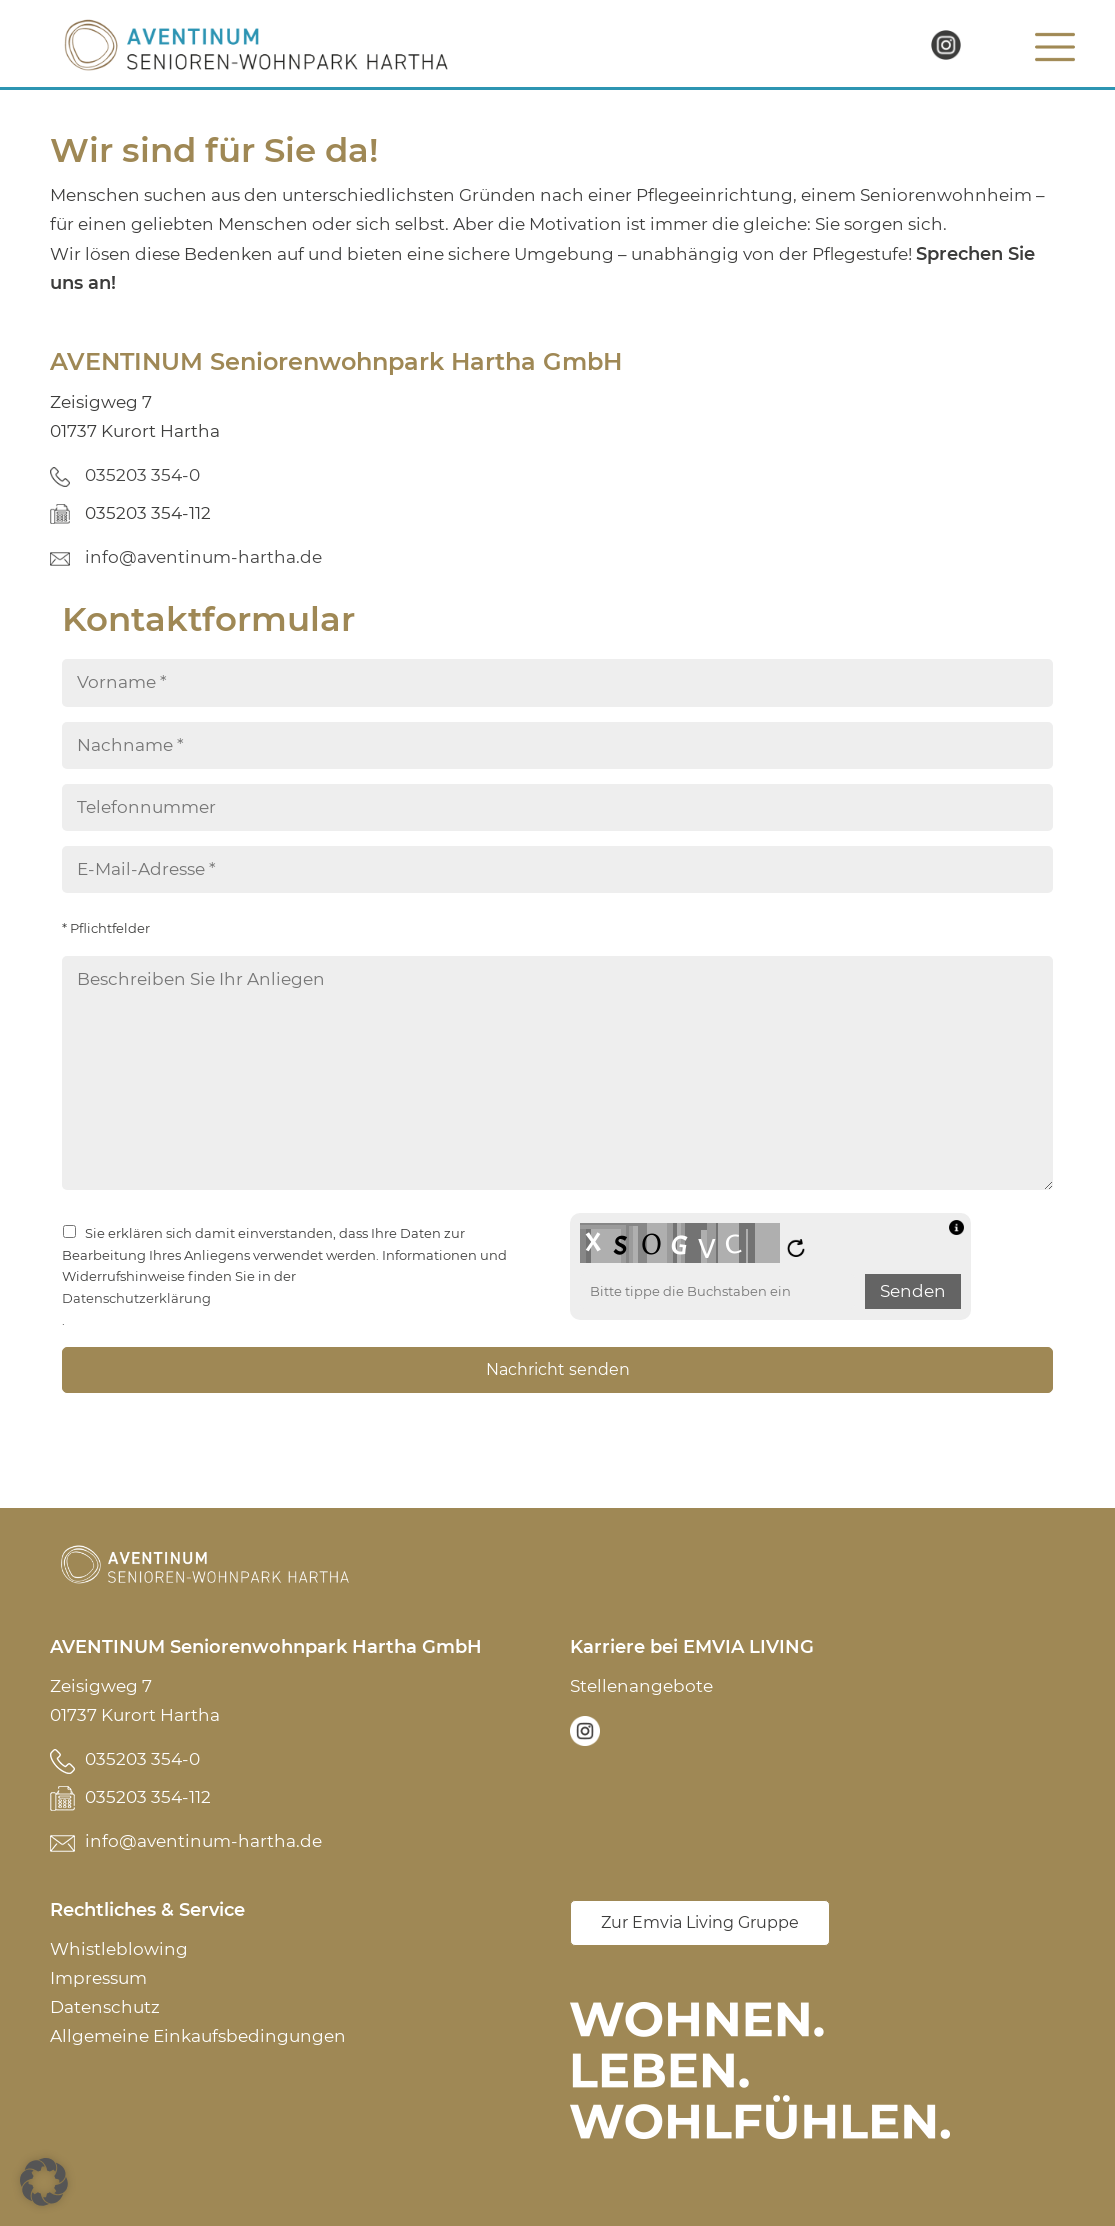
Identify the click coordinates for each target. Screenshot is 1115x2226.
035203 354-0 (142, 475)
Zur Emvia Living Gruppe (700, 1922)
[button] (44, 2182)
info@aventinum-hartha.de (203, 557)
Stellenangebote (641, 1686)
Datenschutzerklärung (136, 1298)
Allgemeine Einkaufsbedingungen (198, 2036)
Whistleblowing (119, 1949)
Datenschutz (105, 2007)
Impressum (98, 1978)
